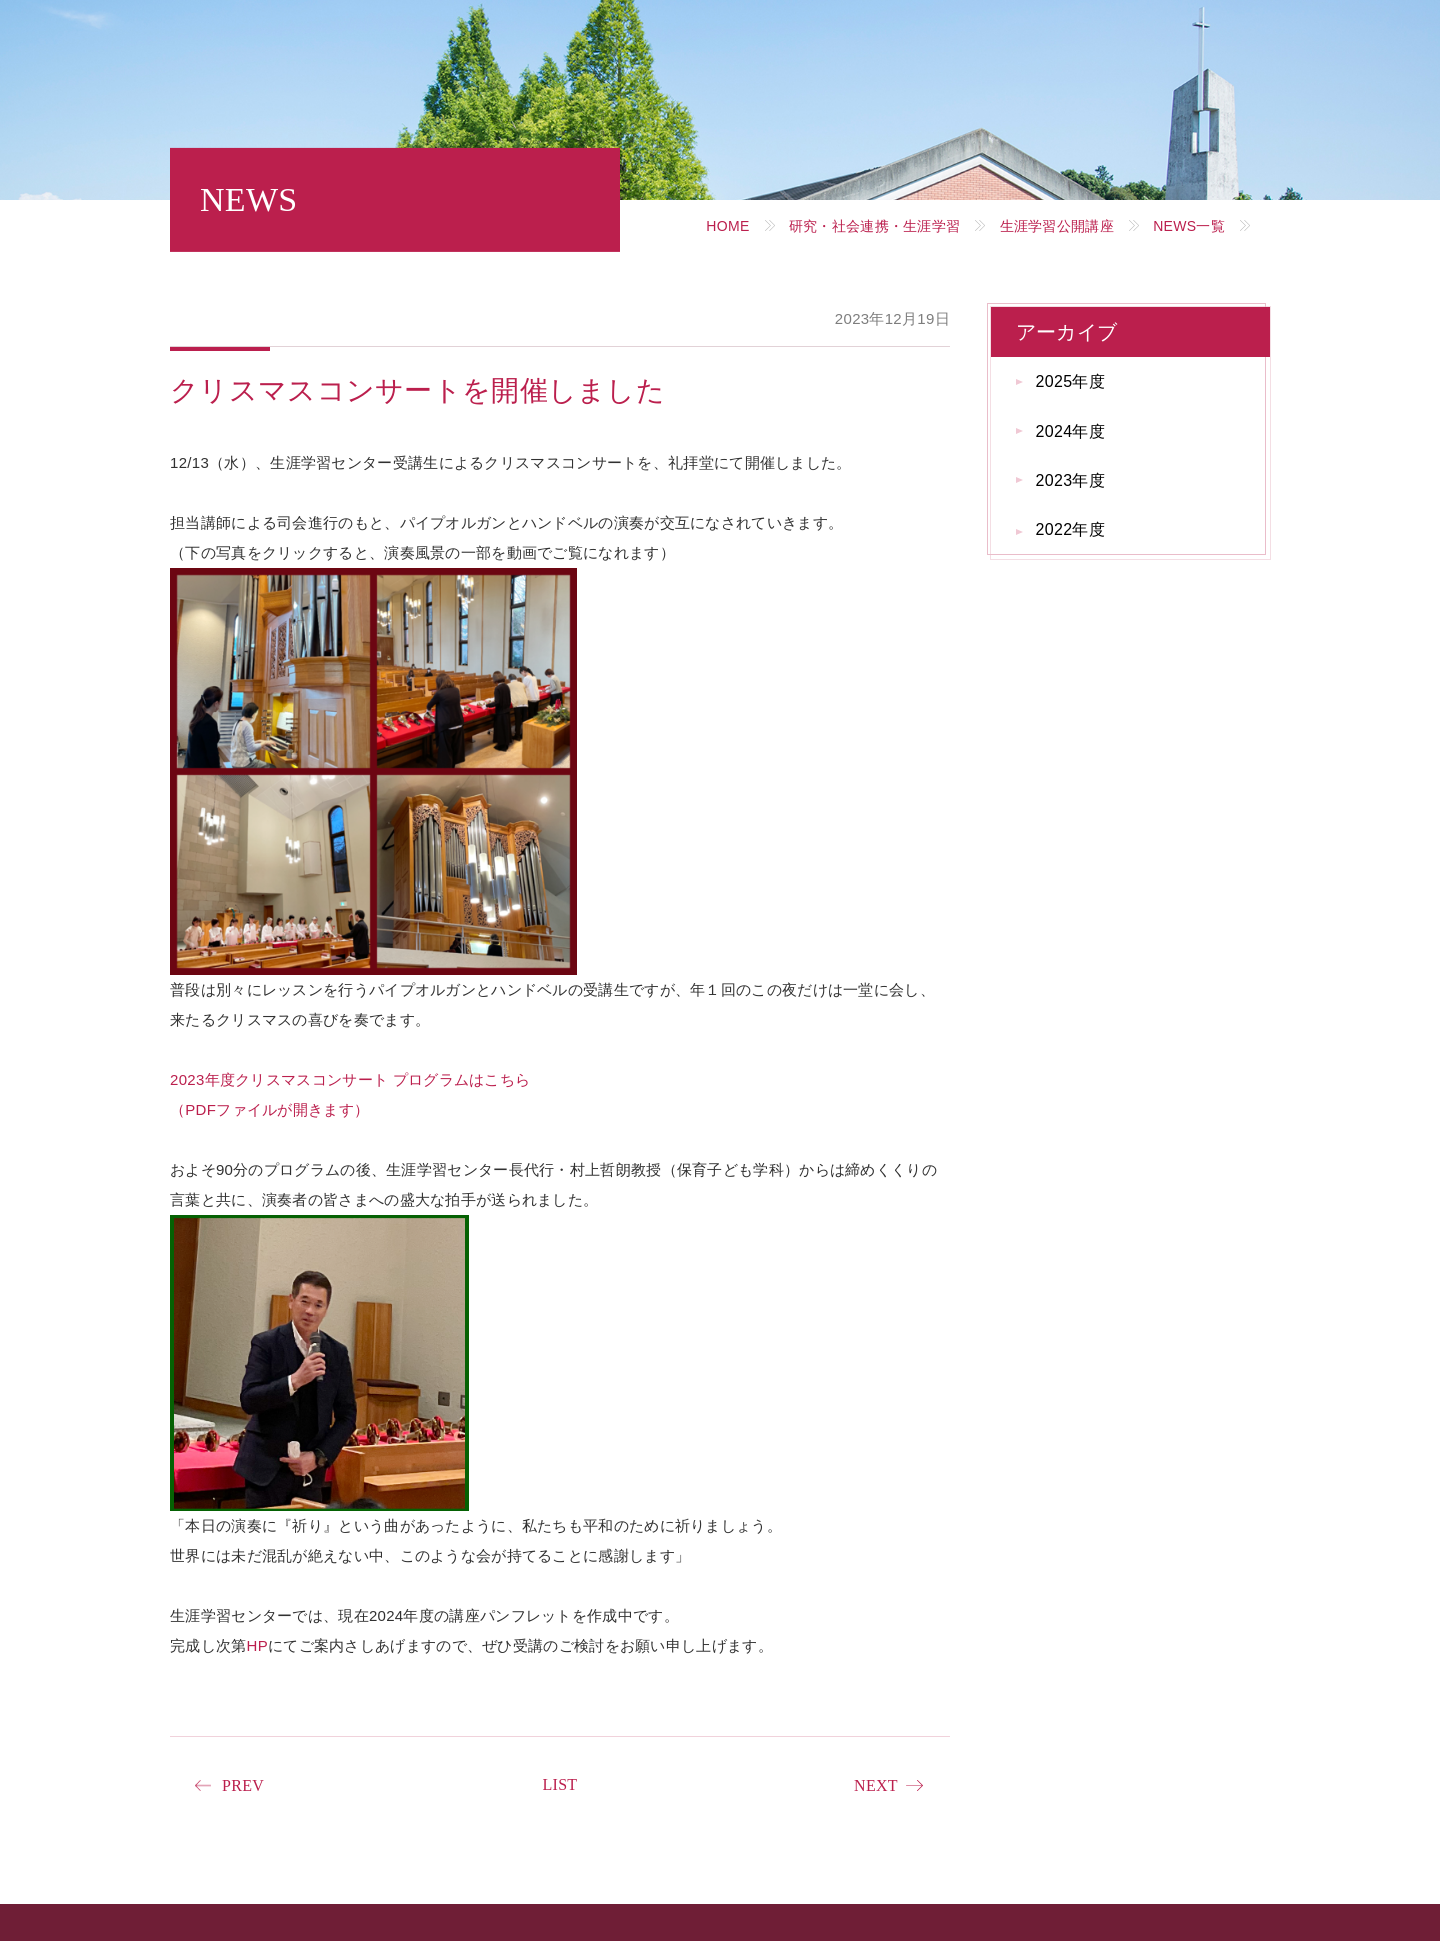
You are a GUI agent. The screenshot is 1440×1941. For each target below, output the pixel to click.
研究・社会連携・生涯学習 (875, 226)
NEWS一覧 (1189, 226)
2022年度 (1070, 529)
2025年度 (1070, 381)
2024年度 (1070, 431)
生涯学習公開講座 (1057, 226)
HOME (727, 226)
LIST (559, 1784)
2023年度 (1070, 480)
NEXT (876, 1785)
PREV (243, 1785)
